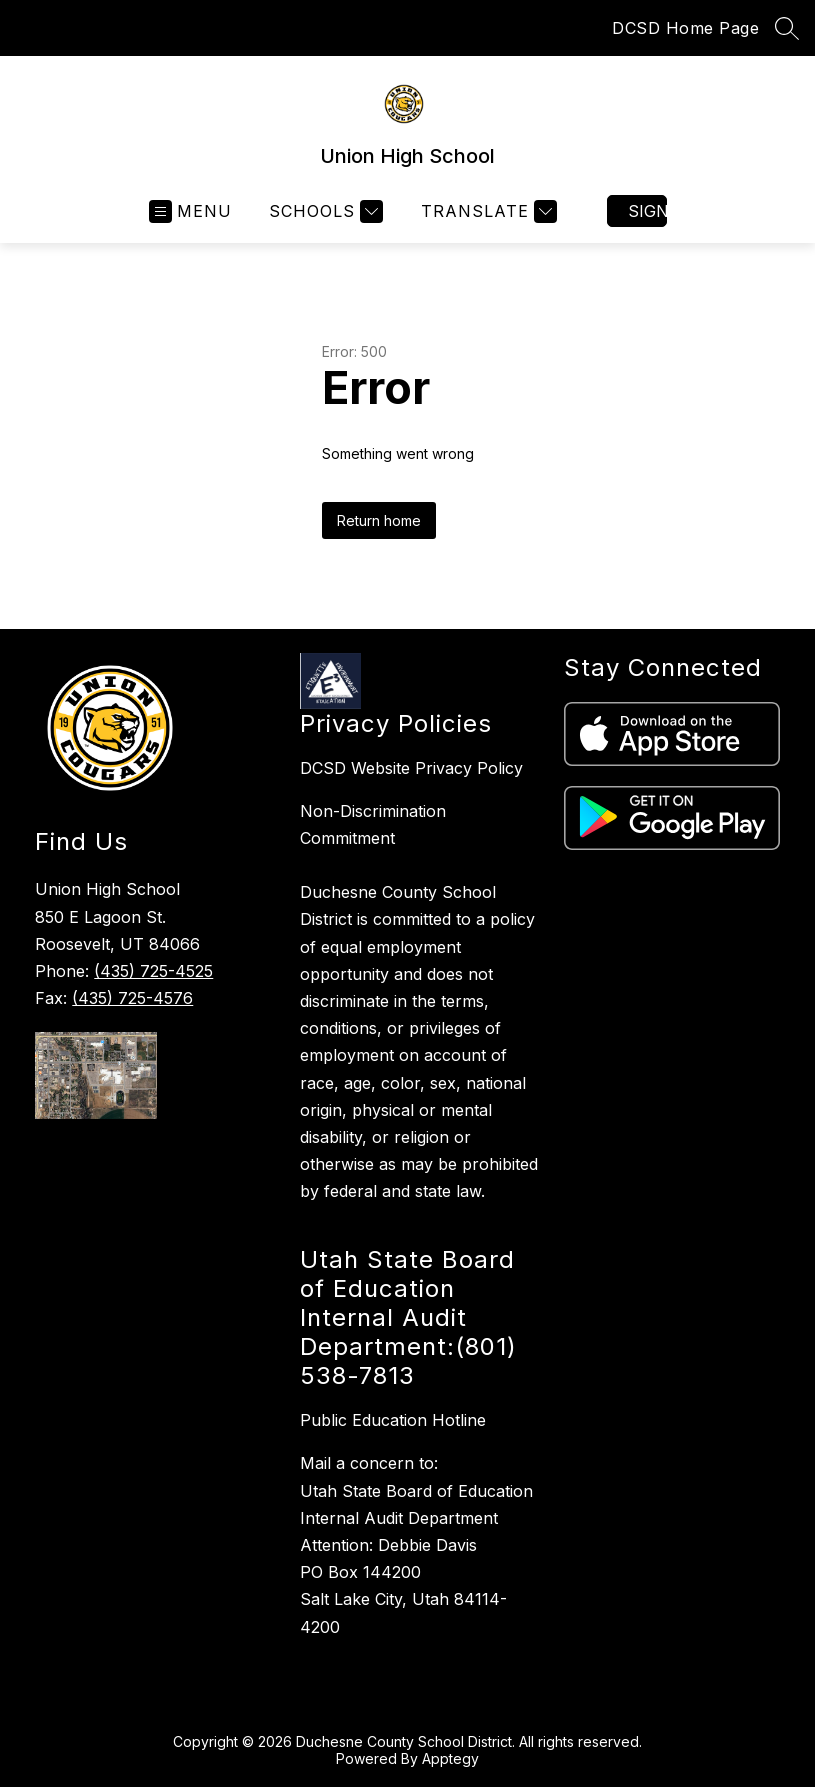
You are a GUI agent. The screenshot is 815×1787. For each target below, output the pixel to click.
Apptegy (450, 1758)
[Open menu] (190, 211)
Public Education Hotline (393, 1420)
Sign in (647, 211)
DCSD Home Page (685, 28)
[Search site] (787, 28)
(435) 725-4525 (153, 971)
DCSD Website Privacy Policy (411, 768)
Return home (379, 520)
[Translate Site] (486, 211)
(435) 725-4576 (132, 998)
